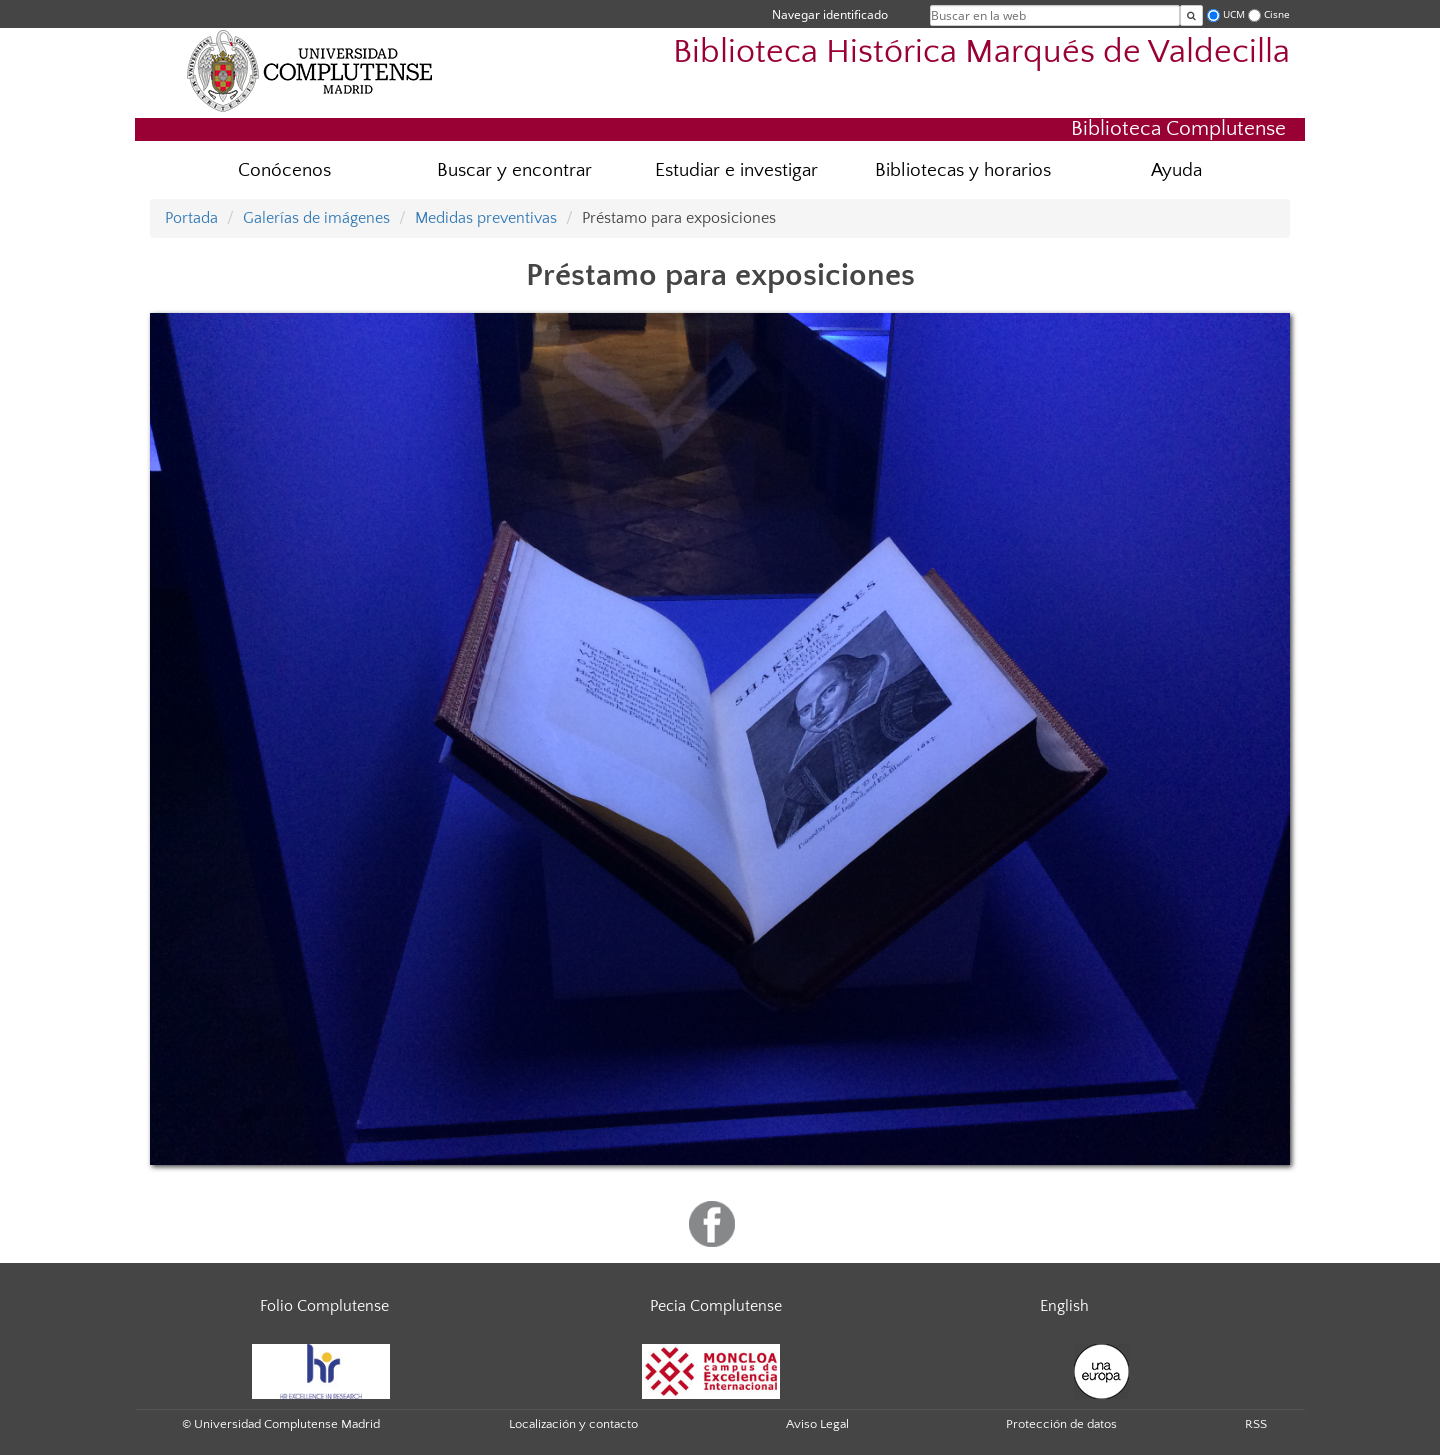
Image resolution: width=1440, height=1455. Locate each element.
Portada (191, 218)
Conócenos (284, 170)
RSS (1256, 1424)
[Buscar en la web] (1191, 15)
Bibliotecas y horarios (963, 170)
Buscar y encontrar (514, 170)
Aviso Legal (817, 1424)
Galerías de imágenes (316, 218)
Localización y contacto (573, 1424)
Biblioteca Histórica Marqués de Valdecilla (981, 52)
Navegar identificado (830, 14)
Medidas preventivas (486, 218)
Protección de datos (1061, 1424)
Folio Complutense (324, 1306)
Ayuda (1176, 170)
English (1064, 1306)
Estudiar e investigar (736, 170)
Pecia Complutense (716, 1306)
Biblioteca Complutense (1178, 128)
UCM (1234, 14)
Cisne (1277, 14)
